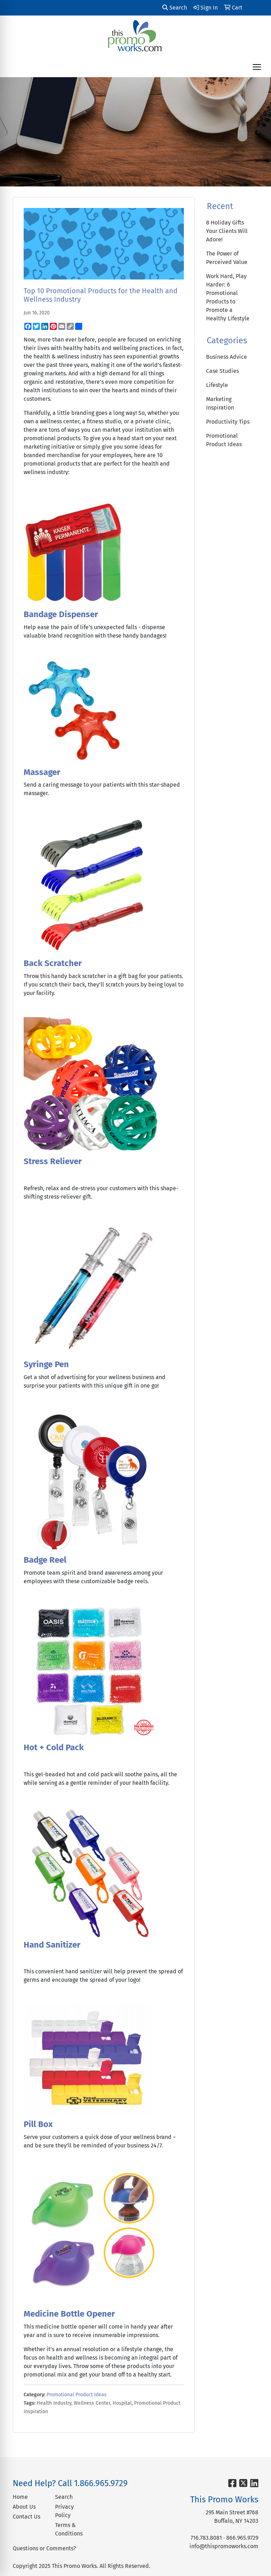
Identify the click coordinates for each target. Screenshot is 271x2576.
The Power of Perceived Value (226, 257)
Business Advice (226, 356)
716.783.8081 (206, 2537)
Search (174, 7)
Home (20, 2497)
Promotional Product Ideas (77, 2395)
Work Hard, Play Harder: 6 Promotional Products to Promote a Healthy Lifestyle (227, 297)
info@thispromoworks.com (223, 2546)
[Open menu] (257, 67)
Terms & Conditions (69, 2529)
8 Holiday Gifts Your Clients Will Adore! (227, 231)
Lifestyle (217, 385)
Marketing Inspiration (220, 403)
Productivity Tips (227, 421)
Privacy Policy (64, 2511)
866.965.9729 (242, 2537)
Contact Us (26, 2516)
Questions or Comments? (44, 2548)
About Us (24, 2506)
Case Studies (222, 371)
